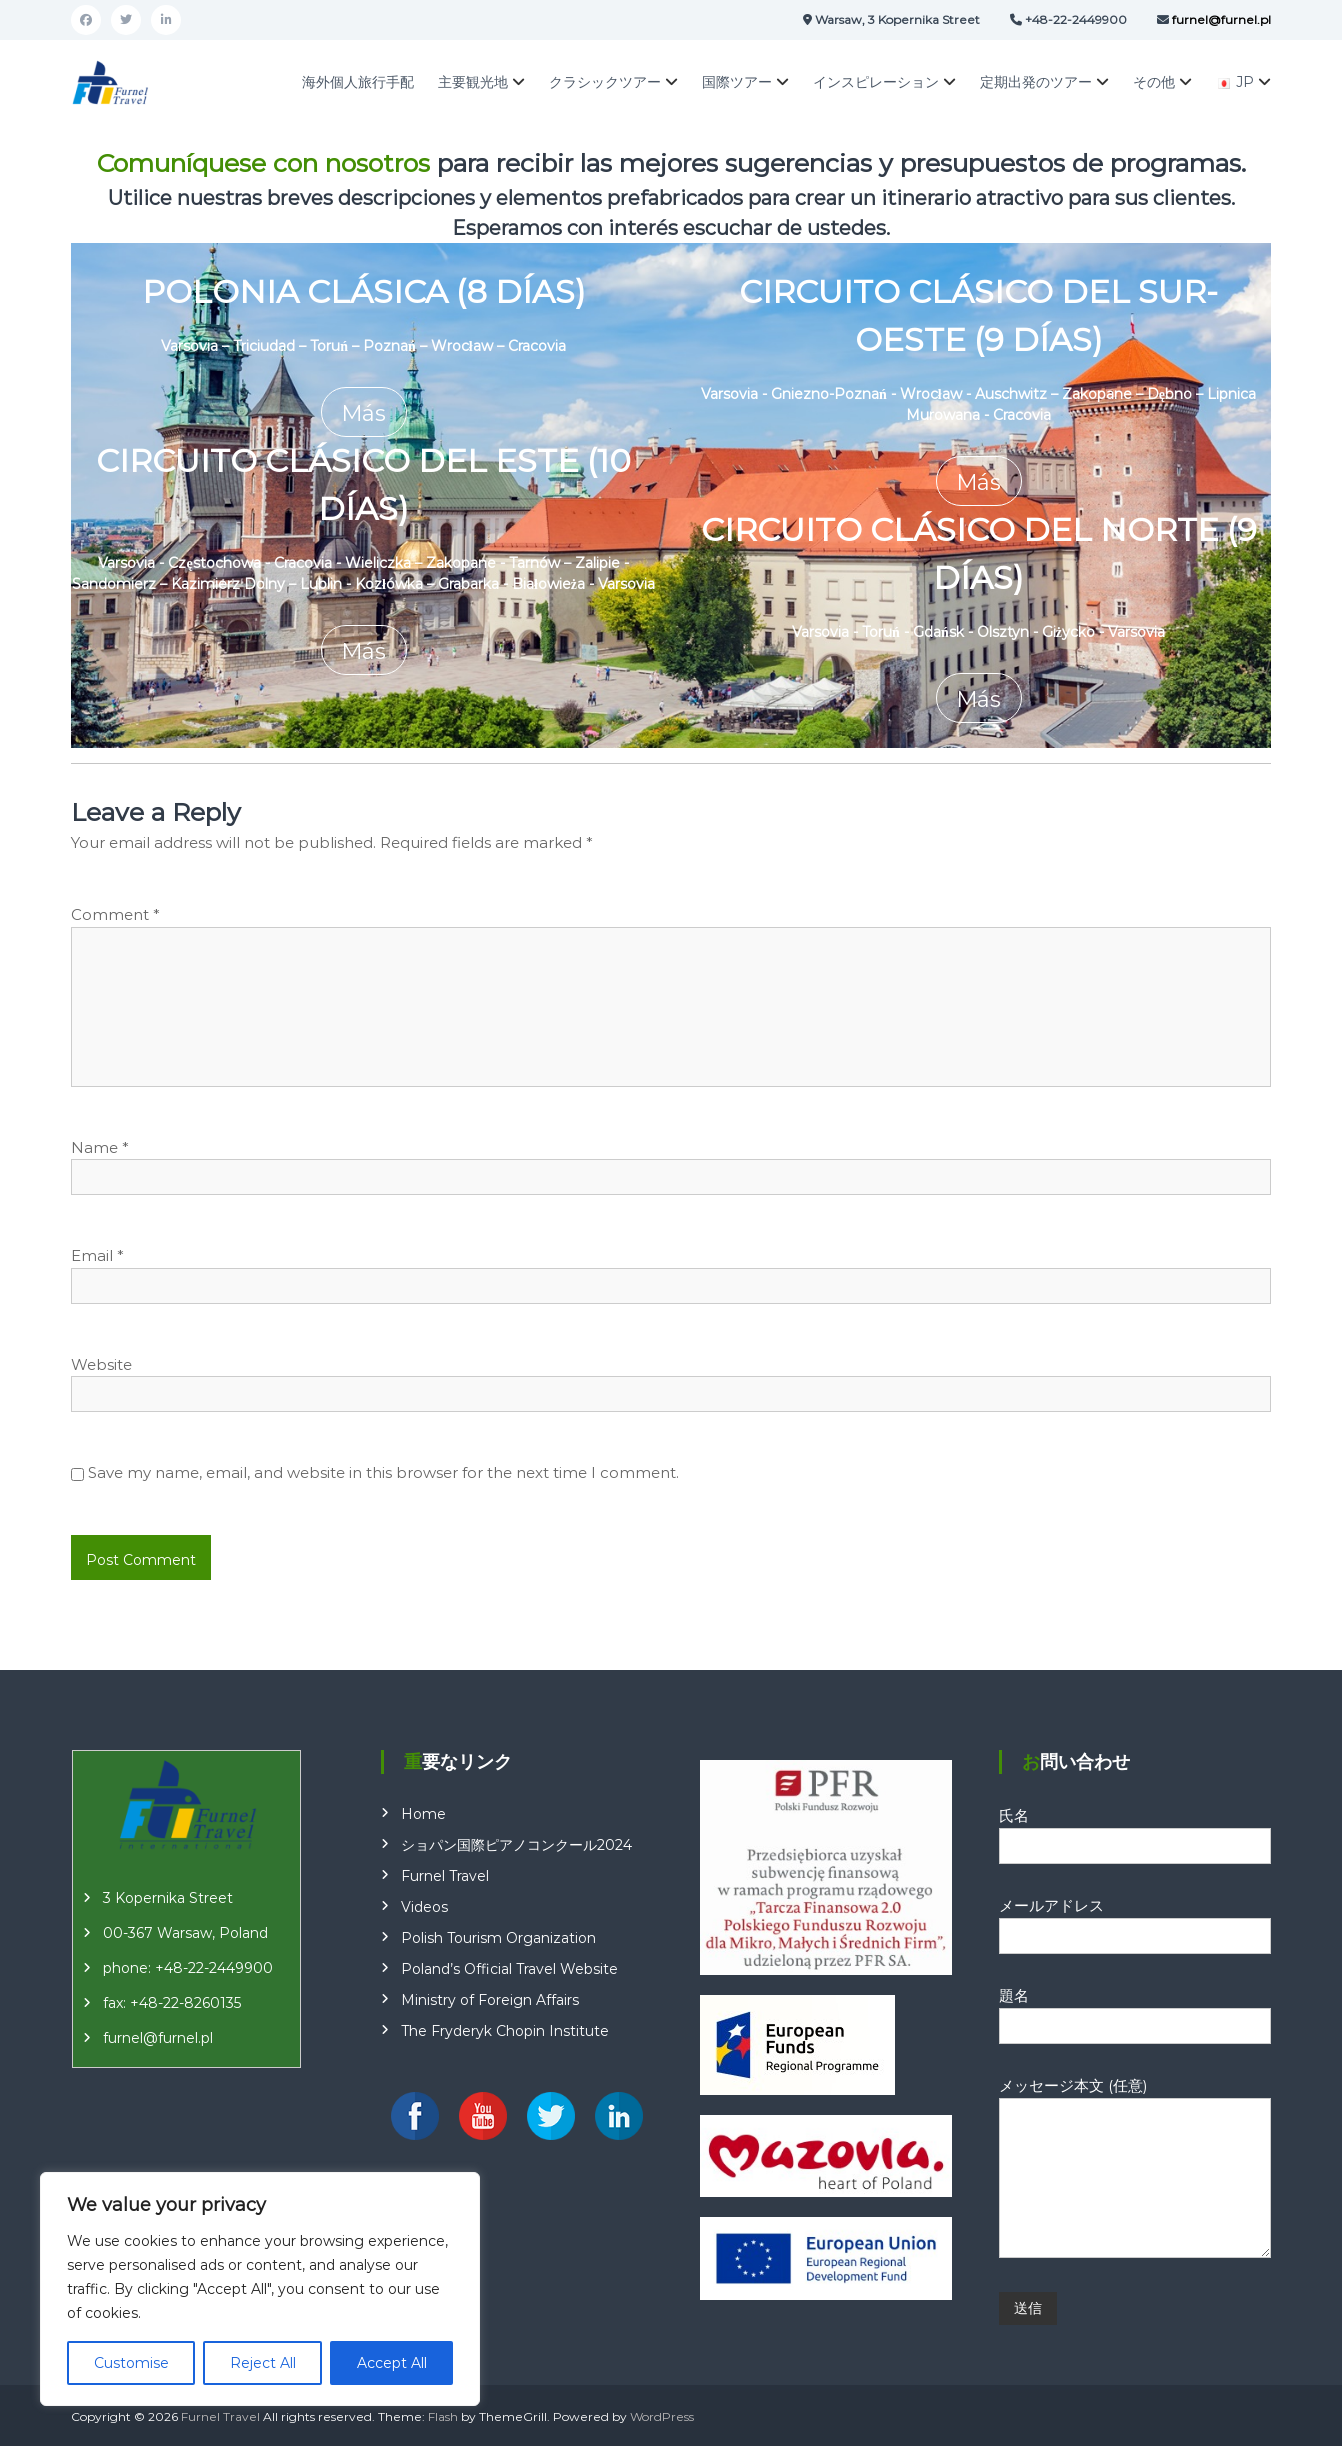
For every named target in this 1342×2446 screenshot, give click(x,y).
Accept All (392, 2363)
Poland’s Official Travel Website (509, 1968)
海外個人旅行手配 (358, 82)
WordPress (662, 2415)
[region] (260, 2289)
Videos (424, 1906)
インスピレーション (876, 82)
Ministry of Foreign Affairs (490, 1999)
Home (423, 1813)
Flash (443, 2415)
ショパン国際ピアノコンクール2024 (516, 1844)
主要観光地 (473, 82)
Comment (115, 914)
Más (364, 412)
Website (101, 1363)
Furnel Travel (445, 1875)
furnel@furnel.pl (158, 2037)
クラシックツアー (605, 82)
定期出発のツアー (1036, 82)
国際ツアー (737, 82)
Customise (131, 2363)
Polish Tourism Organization (498, 1937)
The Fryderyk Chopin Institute (505, 2030)
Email (97, 1255)
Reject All (263, 2363)
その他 (1154, 82)
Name (100, 1146)
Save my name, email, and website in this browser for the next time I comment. (383, 1472)
